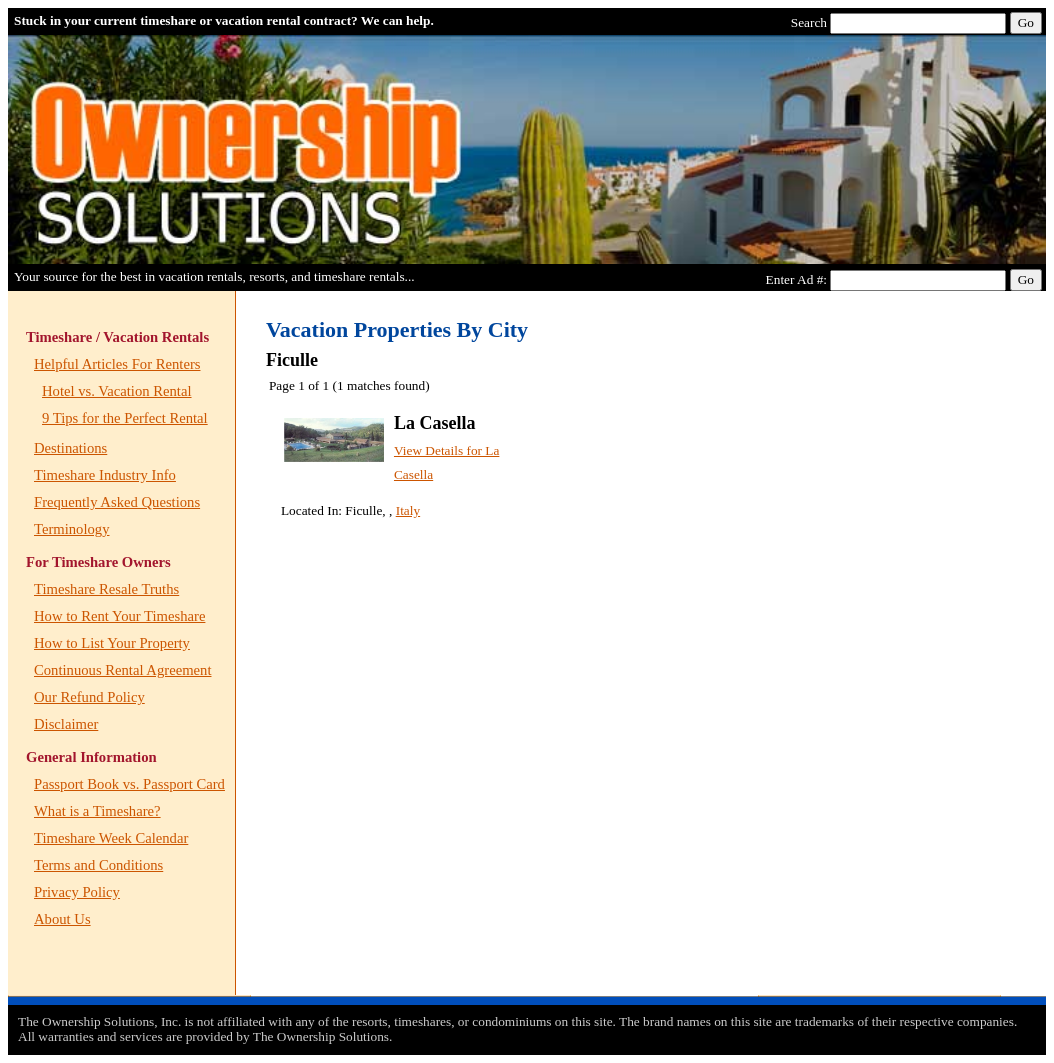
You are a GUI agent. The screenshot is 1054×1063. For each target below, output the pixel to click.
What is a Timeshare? (97, 811)
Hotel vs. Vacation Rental (117, 391)
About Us (62, 919)
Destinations (70, 448)
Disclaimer (66, 724)
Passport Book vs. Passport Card (129, 784)
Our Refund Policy (89, 697)
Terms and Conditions (98, 865)
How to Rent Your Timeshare (119, 616)
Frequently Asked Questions (117, 502)
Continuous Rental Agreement (122, 670)
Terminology (72, 529)
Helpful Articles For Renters (117, 364)
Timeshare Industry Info (105, 475)
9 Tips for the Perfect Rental (125, 418)
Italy (408, 510)
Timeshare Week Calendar (111, 838)
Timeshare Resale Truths (106, 589)
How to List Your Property (112, 643)
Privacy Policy (77, 892)
